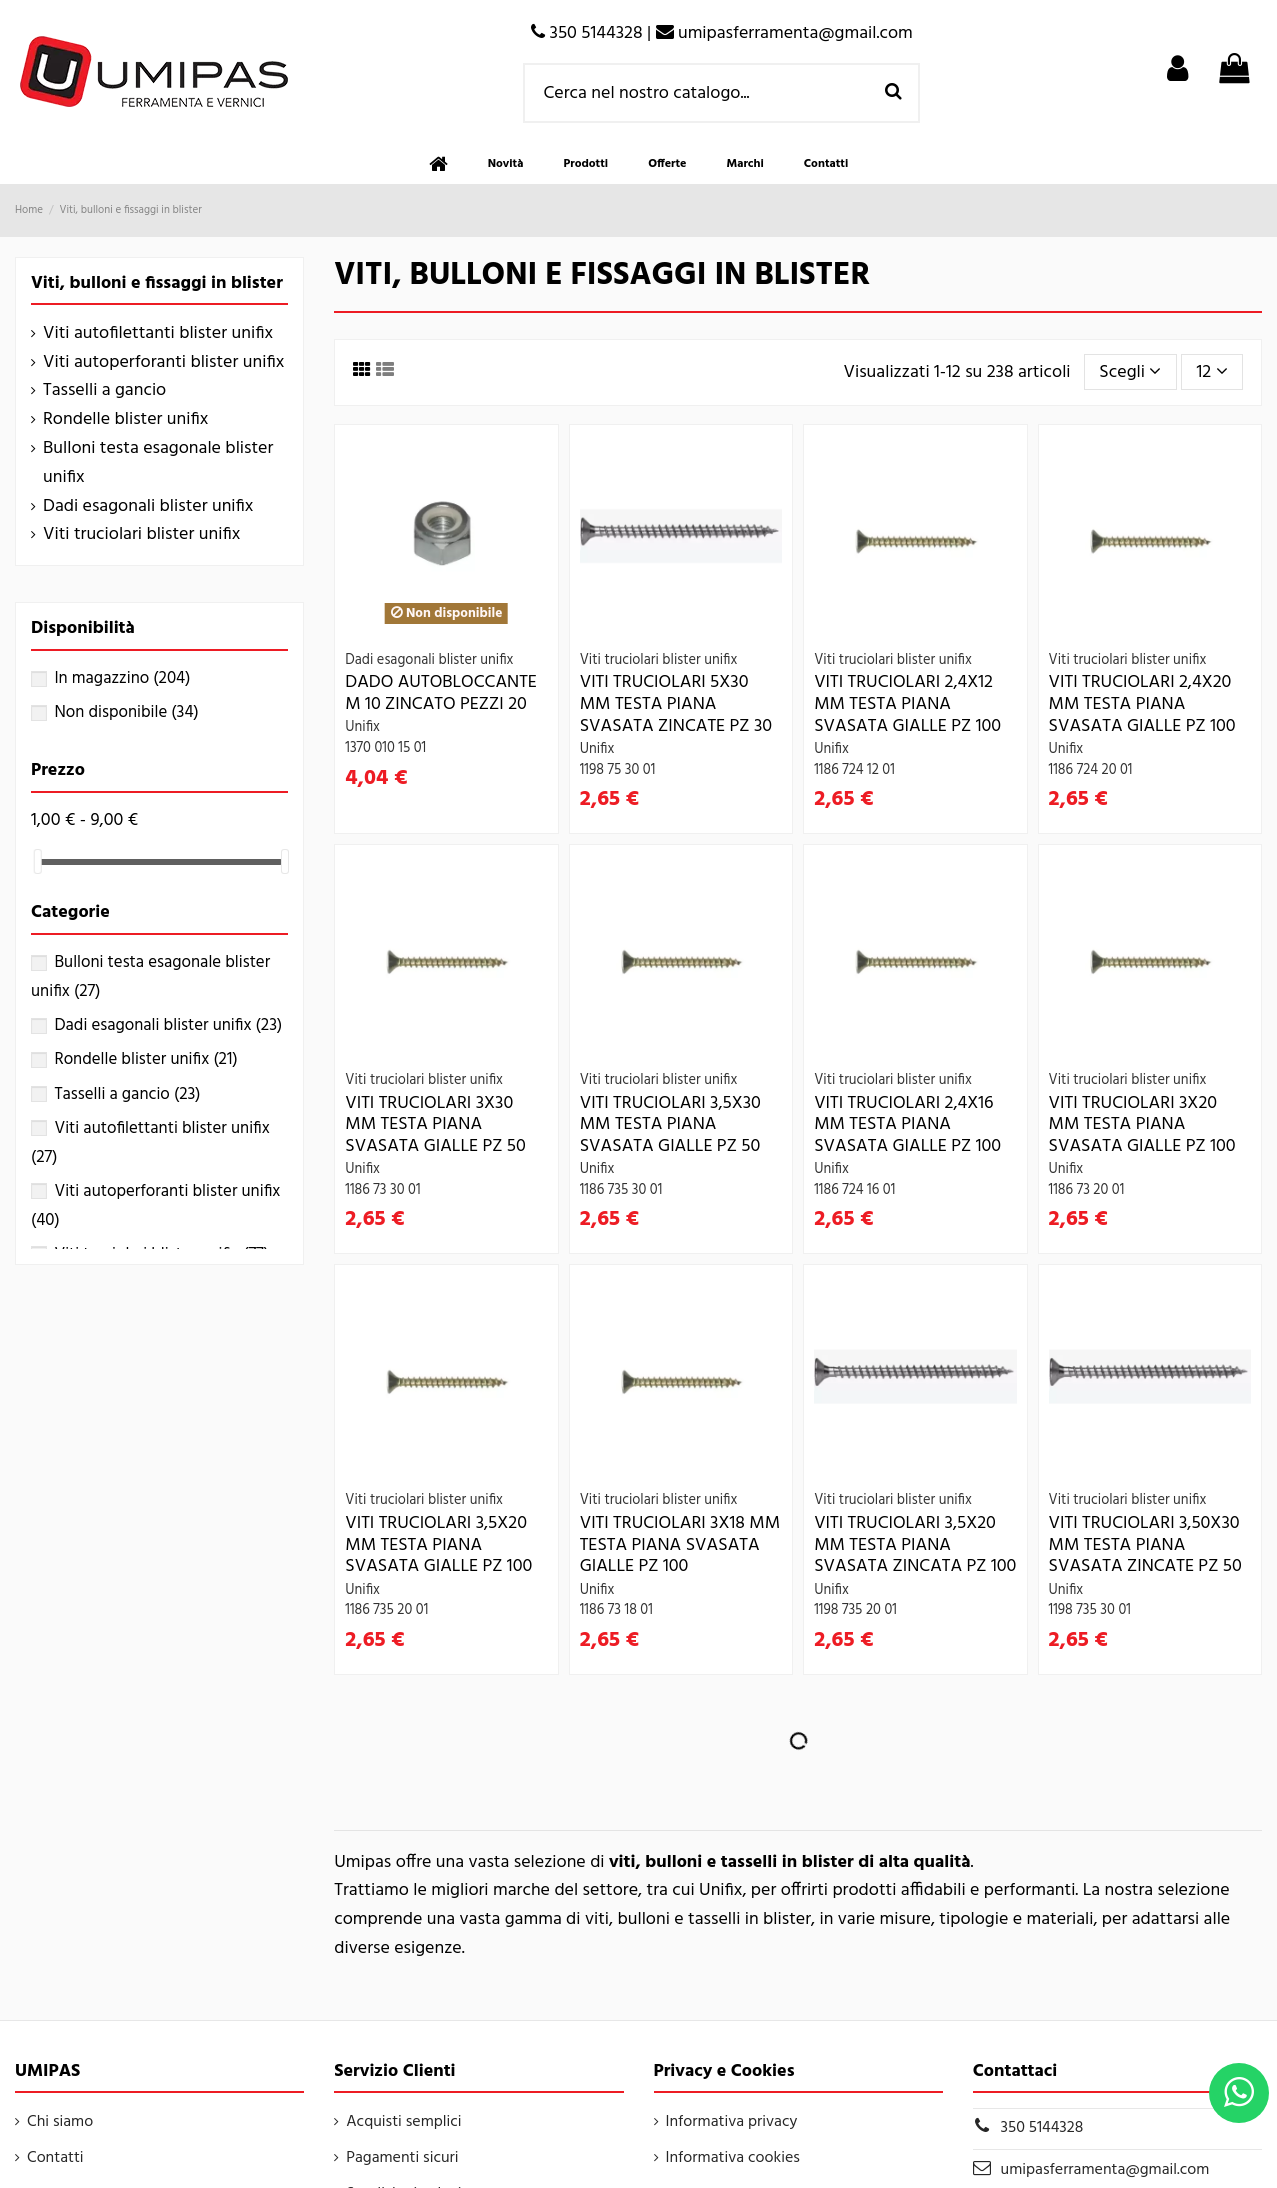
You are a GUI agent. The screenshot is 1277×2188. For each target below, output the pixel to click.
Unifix (362, 727)
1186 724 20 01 (1091, 770)
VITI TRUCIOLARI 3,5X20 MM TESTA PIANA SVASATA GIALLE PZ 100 (438, 1545)
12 (1212, 372)
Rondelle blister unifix (125, 420)
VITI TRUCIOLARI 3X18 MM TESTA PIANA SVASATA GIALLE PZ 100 (680, 1545)
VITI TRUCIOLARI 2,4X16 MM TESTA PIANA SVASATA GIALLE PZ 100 (907, 1125)
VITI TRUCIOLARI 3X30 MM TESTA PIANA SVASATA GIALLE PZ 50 (435, 1125)
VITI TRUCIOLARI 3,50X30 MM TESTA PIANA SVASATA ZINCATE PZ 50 (1145, 1545)
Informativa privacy (732, 2122)
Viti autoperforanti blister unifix (163, 363)
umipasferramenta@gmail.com (1105, 2170)
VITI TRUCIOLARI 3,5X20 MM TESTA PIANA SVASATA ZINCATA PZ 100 (915, 1545)
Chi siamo (60, 2122)
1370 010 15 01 (385, 748)
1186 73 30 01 (382, 1190)
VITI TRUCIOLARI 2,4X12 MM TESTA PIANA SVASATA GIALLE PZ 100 (907, 704)
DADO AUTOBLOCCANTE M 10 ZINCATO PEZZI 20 (441, 693)
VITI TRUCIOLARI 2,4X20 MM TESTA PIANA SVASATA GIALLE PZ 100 (1142, 704)
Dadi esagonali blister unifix (148, 507)
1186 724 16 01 (854, 1190)
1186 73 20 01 (1087, 1190)
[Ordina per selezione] (1130, 372)
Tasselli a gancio (104, 391)
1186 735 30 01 (621, 1190)
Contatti (55, 2158)
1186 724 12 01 (854, 770)
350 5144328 (1042, 2128)
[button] (585, 164)
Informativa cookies (733, 2158)
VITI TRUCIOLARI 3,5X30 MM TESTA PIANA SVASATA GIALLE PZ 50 (670, 1125)
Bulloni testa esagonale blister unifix (158, 463)
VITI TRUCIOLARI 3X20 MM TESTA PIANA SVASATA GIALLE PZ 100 (1142, 1125)
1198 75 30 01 (618, 770)
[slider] (38, 861)
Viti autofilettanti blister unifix (158, 334)
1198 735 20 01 (855, 1610)
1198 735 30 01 (1090, 1610)
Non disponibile (126, 712)
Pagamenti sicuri (402, 2158)
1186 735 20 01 (386, 1610)
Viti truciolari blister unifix (141, 535)
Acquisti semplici (403, 2122)
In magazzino (122, 678)
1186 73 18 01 (616, 1610)
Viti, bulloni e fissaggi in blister (157, 283)
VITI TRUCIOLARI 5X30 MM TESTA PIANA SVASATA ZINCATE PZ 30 (676, 704)
